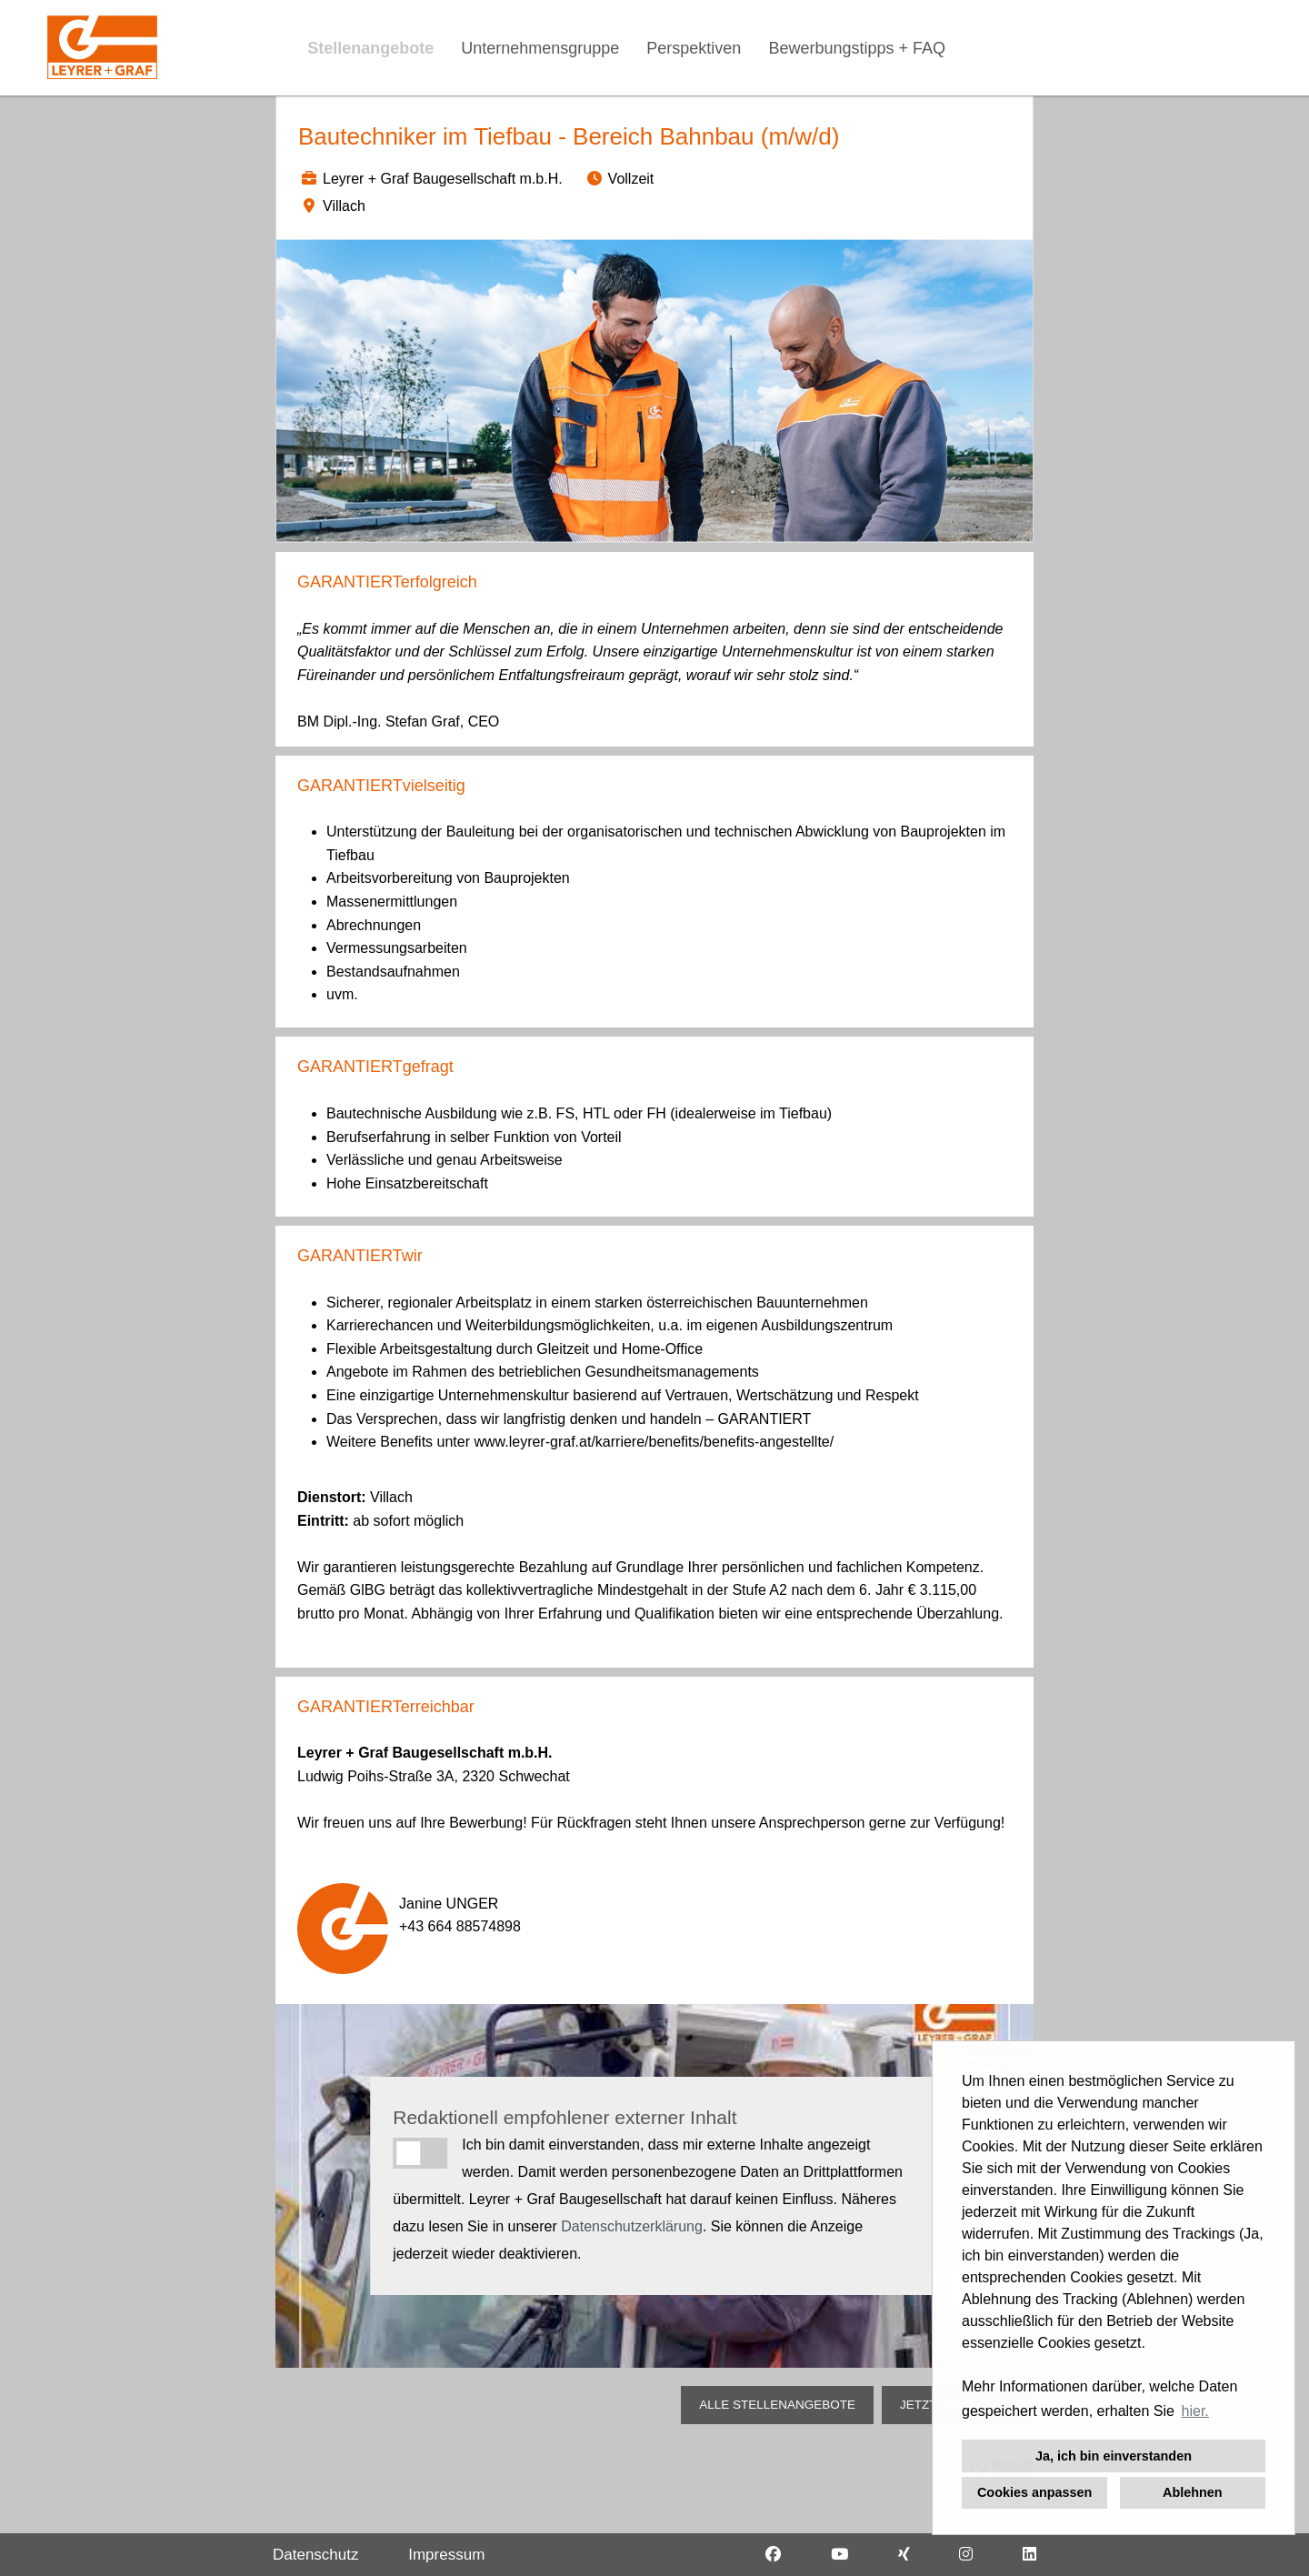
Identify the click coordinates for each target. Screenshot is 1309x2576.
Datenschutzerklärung (632, 2226)
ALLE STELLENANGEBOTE (777, 2404)
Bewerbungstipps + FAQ (856, 48)
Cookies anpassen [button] (1034, 2492)
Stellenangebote (370, 48)
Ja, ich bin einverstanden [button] (1113, 2456)
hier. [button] (1195, 2411)
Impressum (446, 2554)
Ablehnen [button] (1193, 2492)
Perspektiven (693, 48)
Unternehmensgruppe (540, 48)
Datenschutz (316, 2554)
